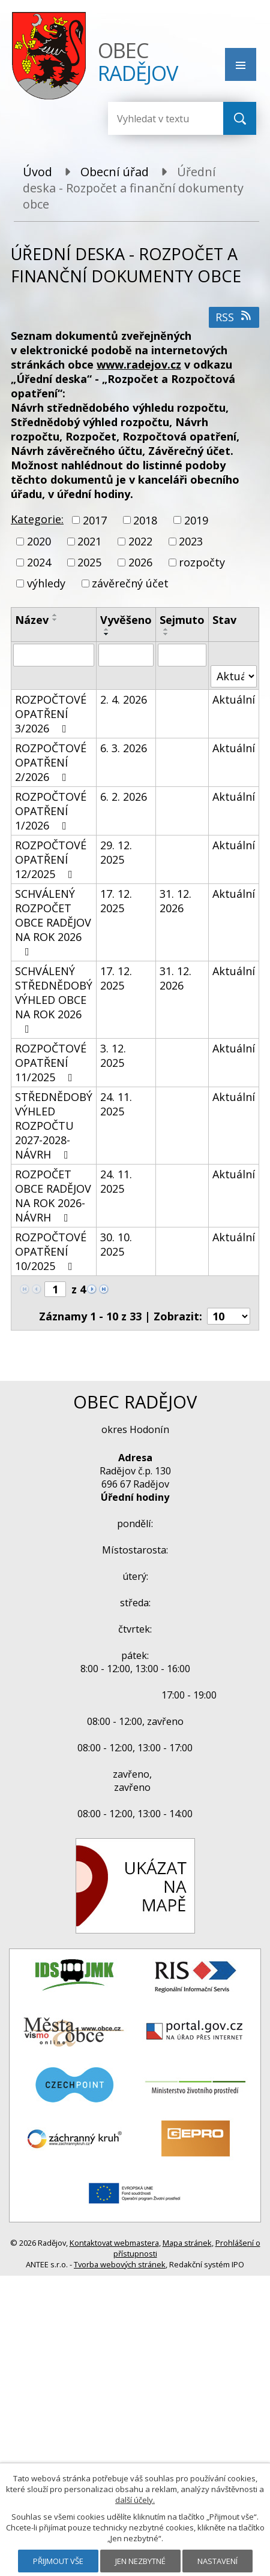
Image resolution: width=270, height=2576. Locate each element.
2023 (191, 541)
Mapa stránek (187, 2242)
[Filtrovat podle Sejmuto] (182, 655)
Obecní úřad (114, 172)
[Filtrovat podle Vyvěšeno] (126, 655)
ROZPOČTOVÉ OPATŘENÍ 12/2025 (50, 859)
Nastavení (217, 2561)
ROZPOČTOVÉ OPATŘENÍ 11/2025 (50, 1062)
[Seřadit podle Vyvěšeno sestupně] (106, 634)
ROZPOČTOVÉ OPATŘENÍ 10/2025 (50, 1251)
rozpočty (202, 562)
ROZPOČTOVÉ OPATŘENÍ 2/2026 (50, 762)
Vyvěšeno (126, 620)
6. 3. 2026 (123, 748)
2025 (89, 562)
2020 (39, 541)
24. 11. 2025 (116, 1104)
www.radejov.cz (139, 364)
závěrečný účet (130, 584)
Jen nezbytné (140, 2561)
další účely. (135, 2499)
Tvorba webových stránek (120, 2264)
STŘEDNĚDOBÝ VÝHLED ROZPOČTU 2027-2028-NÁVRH (53, 1126)
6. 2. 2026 (123, 796)
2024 (39, 562)
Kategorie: (37, 519)
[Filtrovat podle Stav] (234, 676)
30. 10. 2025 (116, 1244)
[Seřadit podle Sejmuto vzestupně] (166, 629)
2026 (140, 562)
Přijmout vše (58, 2561)
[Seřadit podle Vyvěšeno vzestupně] (106, 629)
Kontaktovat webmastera (114, 2242)
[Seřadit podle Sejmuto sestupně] (166, 634)
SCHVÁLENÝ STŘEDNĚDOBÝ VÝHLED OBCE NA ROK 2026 (53, 999)
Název (32, 620)
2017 (95, 520)
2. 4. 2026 (123, 699)
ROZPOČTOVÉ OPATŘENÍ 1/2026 (50, 810)
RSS (234, 317)
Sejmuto (182, 620)
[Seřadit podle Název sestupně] (55, 619)
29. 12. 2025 (116, 852)
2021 (89, 541)
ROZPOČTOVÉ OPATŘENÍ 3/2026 (50, 713)
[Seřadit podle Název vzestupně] (55, 615)
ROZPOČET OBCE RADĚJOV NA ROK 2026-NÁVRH (53, 1195)
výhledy (46, 584)
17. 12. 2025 (116, 900)
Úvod (37, 172)
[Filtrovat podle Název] (53, 655)
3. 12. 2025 (113, 1055)
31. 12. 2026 (175, 900)
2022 (140, 541)
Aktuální (233, 699)
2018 (145, 520)
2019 (196, 520)
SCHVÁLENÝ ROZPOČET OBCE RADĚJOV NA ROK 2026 (53, 921)
